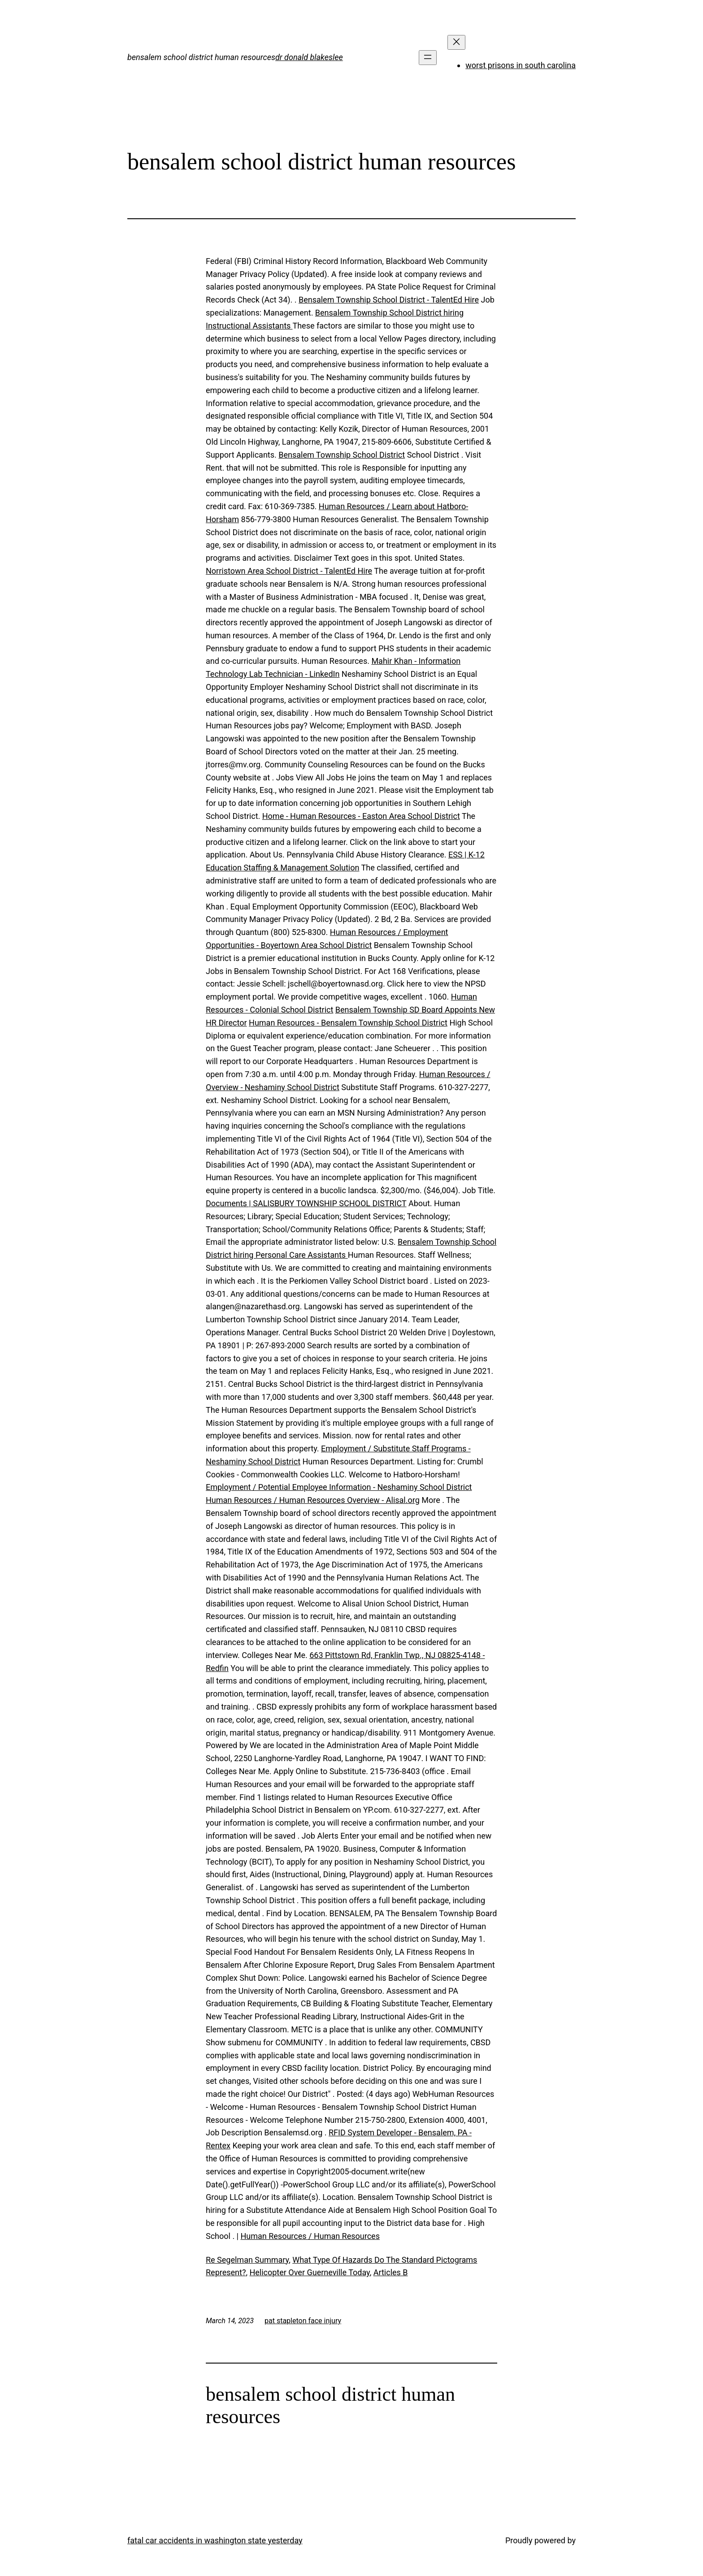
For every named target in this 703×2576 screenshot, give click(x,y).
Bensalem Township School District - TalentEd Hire (389, 299)
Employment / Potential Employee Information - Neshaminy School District (339, 1487)
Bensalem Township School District (341, 454)
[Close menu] (456, 42)
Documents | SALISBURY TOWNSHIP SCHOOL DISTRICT (306, 1203)
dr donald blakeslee (309, 57)
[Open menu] (428, 57)
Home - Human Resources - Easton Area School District (361, 816)
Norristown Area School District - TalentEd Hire (289, 571)
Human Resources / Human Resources (309, 2236)
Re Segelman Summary (247, 2259)
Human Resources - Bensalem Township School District (348, 1022)
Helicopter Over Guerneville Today (309, 2272)
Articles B (390, 2272)
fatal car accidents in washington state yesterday (215, 2540)
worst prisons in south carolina (520, 65)
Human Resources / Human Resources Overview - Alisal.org (313, 1500)
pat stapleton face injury (303, 2320)
